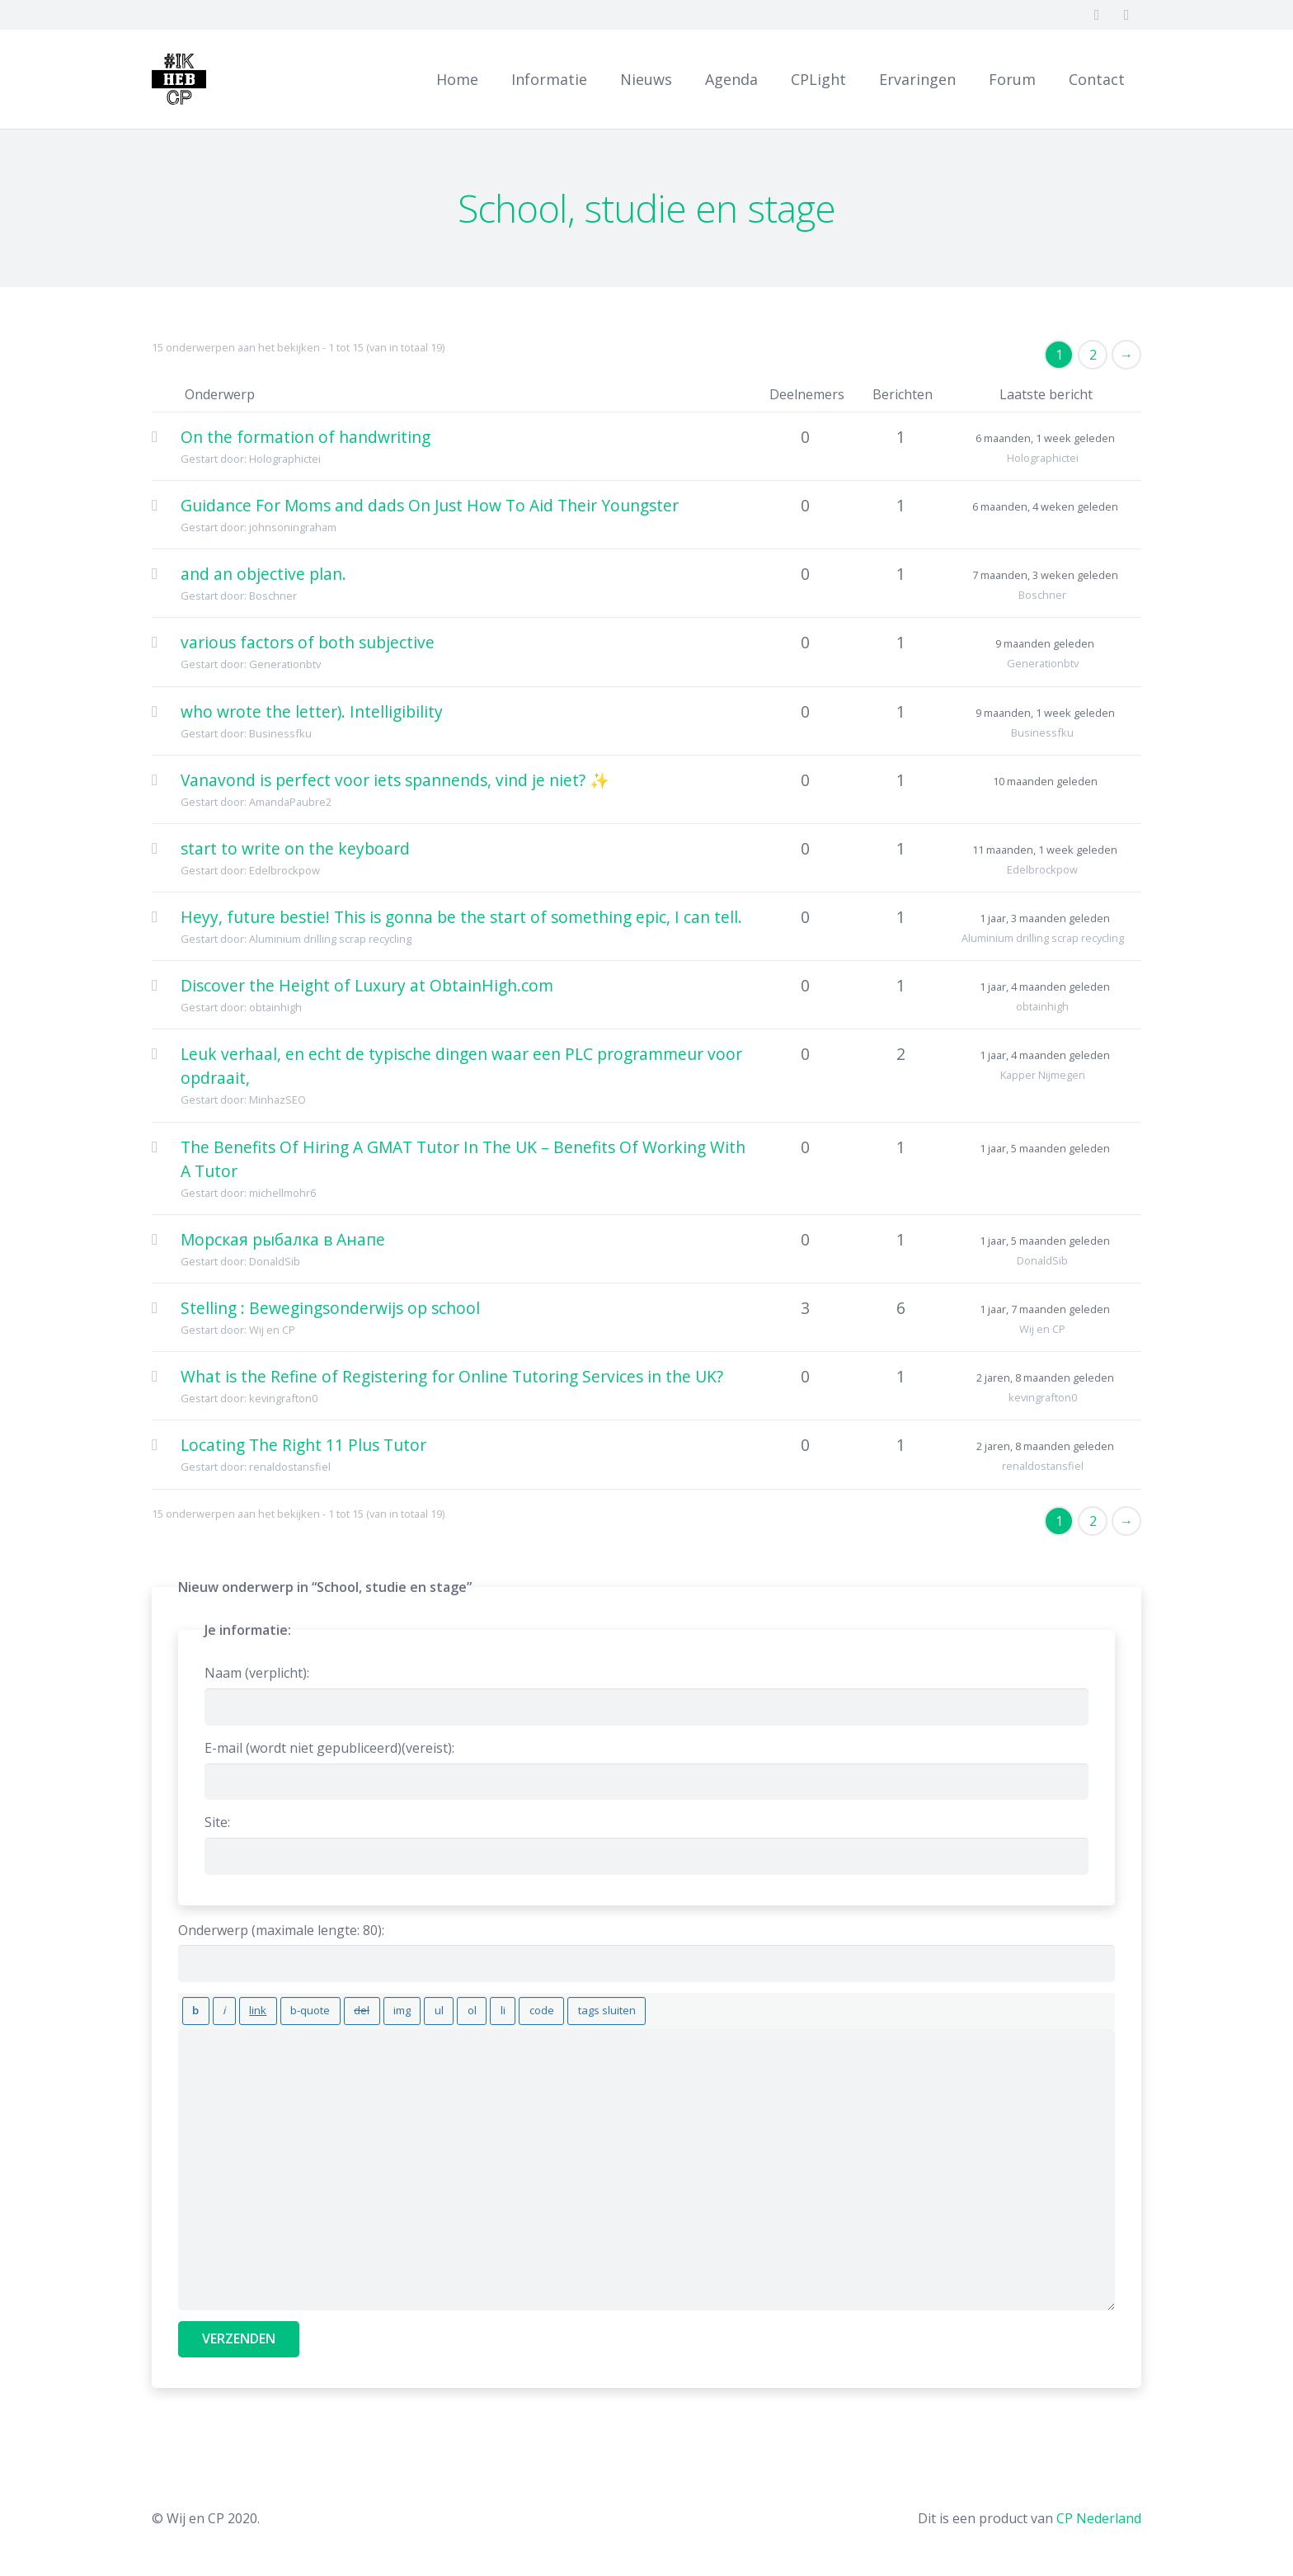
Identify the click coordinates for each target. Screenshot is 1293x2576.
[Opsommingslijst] (396, 2007)
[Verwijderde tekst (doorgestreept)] (331, 2007)
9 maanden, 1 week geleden (1045, 712)
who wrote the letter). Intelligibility (312, 711)
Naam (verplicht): (257, 1673)
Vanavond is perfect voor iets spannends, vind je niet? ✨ (395, 780)
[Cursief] (214, 2007)
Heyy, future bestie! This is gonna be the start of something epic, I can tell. (461, 917)
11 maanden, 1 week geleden (1044, 849)
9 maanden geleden (1044, 643)
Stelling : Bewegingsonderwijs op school (330, 1308)
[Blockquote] (287, 2007)
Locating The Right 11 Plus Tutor (303, 1445)
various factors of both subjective (308, 642)
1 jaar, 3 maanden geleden (1045, 918)
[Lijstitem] (448, 2007)
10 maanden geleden (1045, 781)
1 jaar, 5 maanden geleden (1045, 1148)
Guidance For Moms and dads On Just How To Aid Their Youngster (430, 505)
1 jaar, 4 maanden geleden (1045, 986)
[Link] (189, 79)
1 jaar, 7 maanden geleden (1045, 1309)
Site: (217, 1822)
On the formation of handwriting (305, 437)
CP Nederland (1098, 2512)
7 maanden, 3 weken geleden (1045, 574)
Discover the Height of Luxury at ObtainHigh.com (367, 985)
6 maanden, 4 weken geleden (1045, 506)
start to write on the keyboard (295, 848)
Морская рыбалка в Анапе (283, 1239)
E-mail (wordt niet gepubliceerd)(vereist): (329, 1748)
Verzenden (238, 2332)
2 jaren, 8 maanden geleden (1045, 1377)
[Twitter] (1126, 15)
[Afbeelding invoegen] (366, 2007)
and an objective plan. (263, 574)
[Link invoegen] (242, 2007)
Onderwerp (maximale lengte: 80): (281, 1930)
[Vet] (192, 2007)
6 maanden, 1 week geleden (1045, 438)
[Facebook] (1097, 15)
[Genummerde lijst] (423, 2007)
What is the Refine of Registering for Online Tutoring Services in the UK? (452, 1376)
